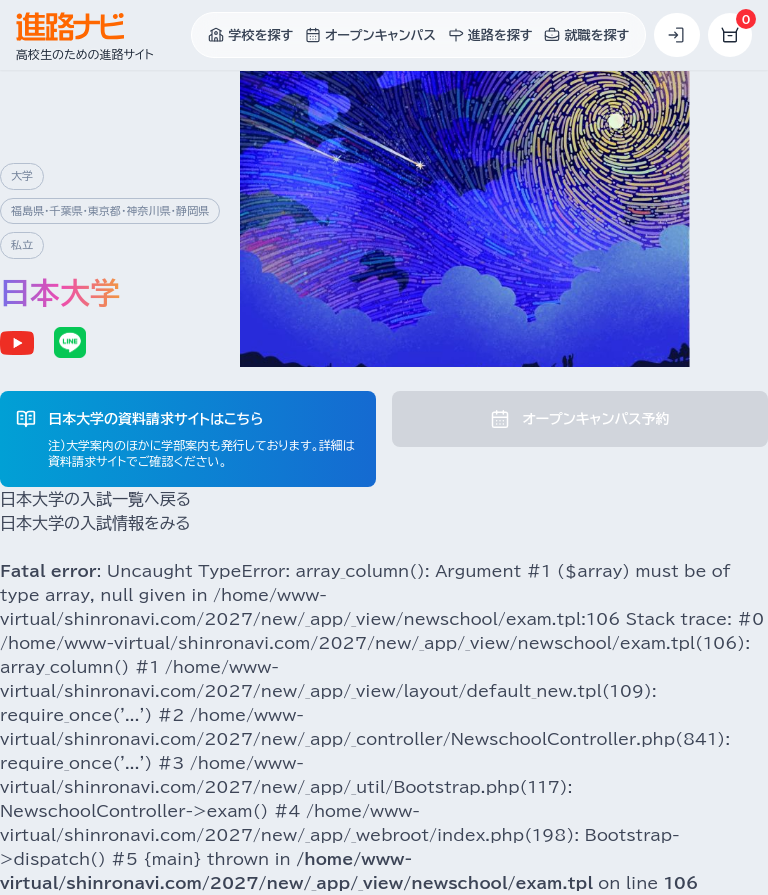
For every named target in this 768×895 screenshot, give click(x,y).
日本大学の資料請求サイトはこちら (155, 419)
